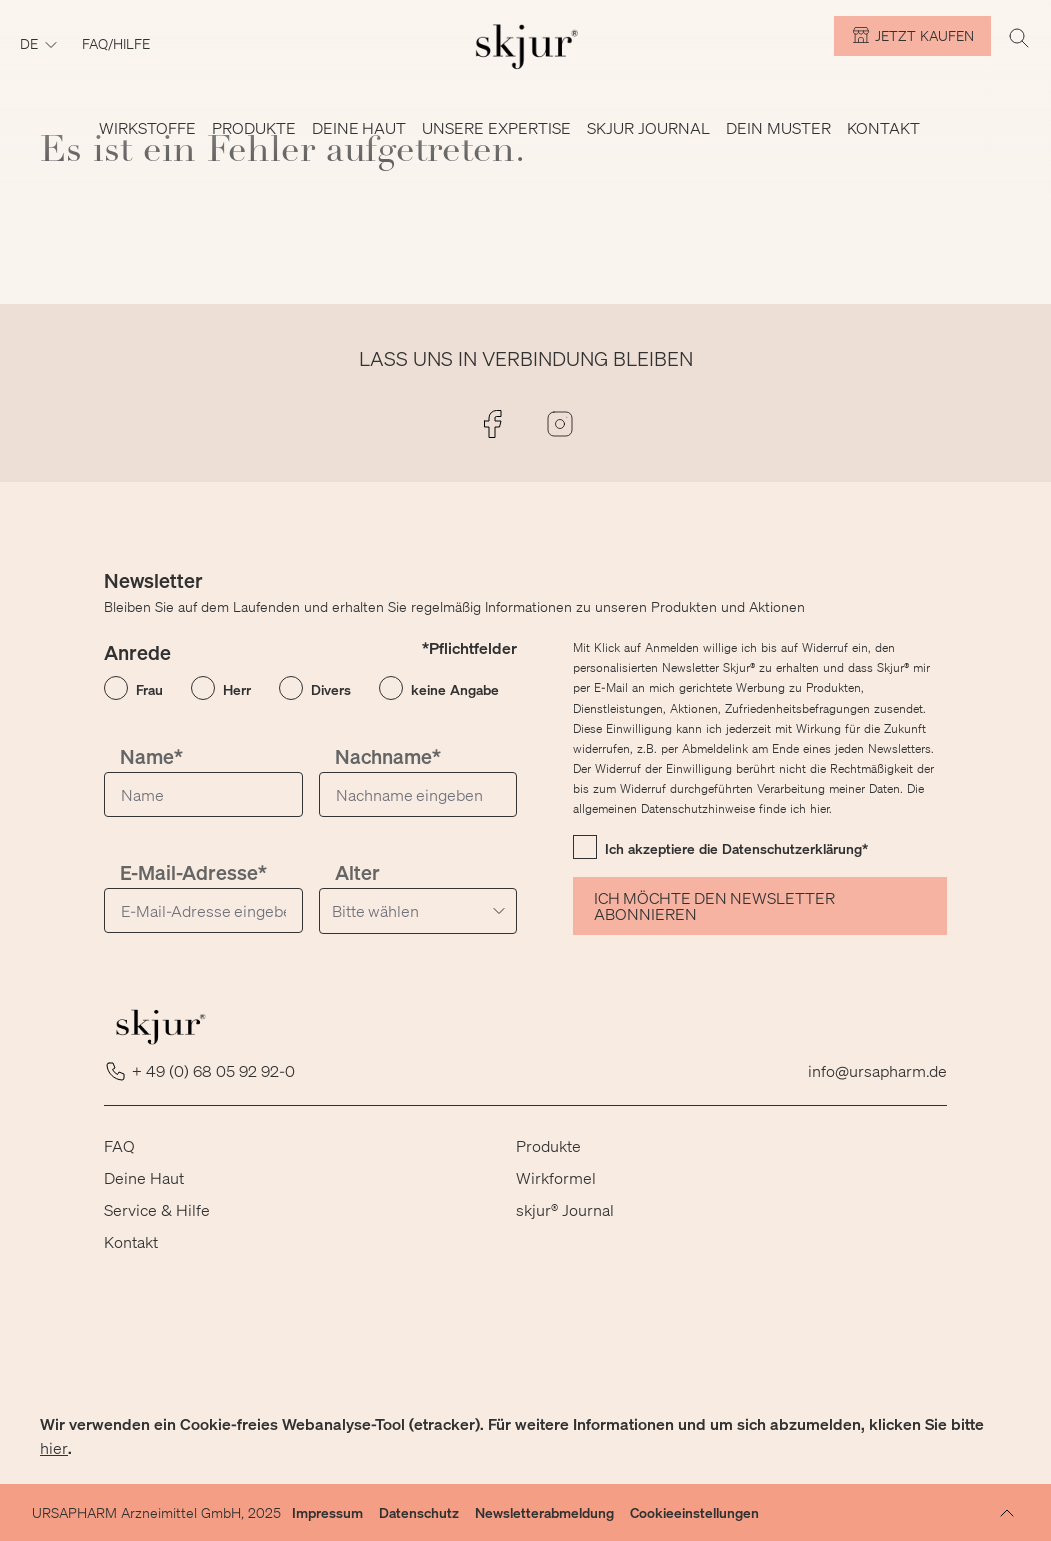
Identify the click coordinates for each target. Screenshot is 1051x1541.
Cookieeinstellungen (694, 1512)
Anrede (137, 652)
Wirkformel (556, 1177)
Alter (357, 872)
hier (54, 1447)
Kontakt (131, 1241)
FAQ (119, 1145)
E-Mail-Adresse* (193, 872)
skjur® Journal (565, 1209)
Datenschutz (419, 1512)
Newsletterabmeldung (544, 1512)
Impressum (327, 1512)
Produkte (548, 1145)
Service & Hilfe (157, 1209)
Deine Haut (144, 1177)
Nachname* (388, 756)
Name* (151, 756)
